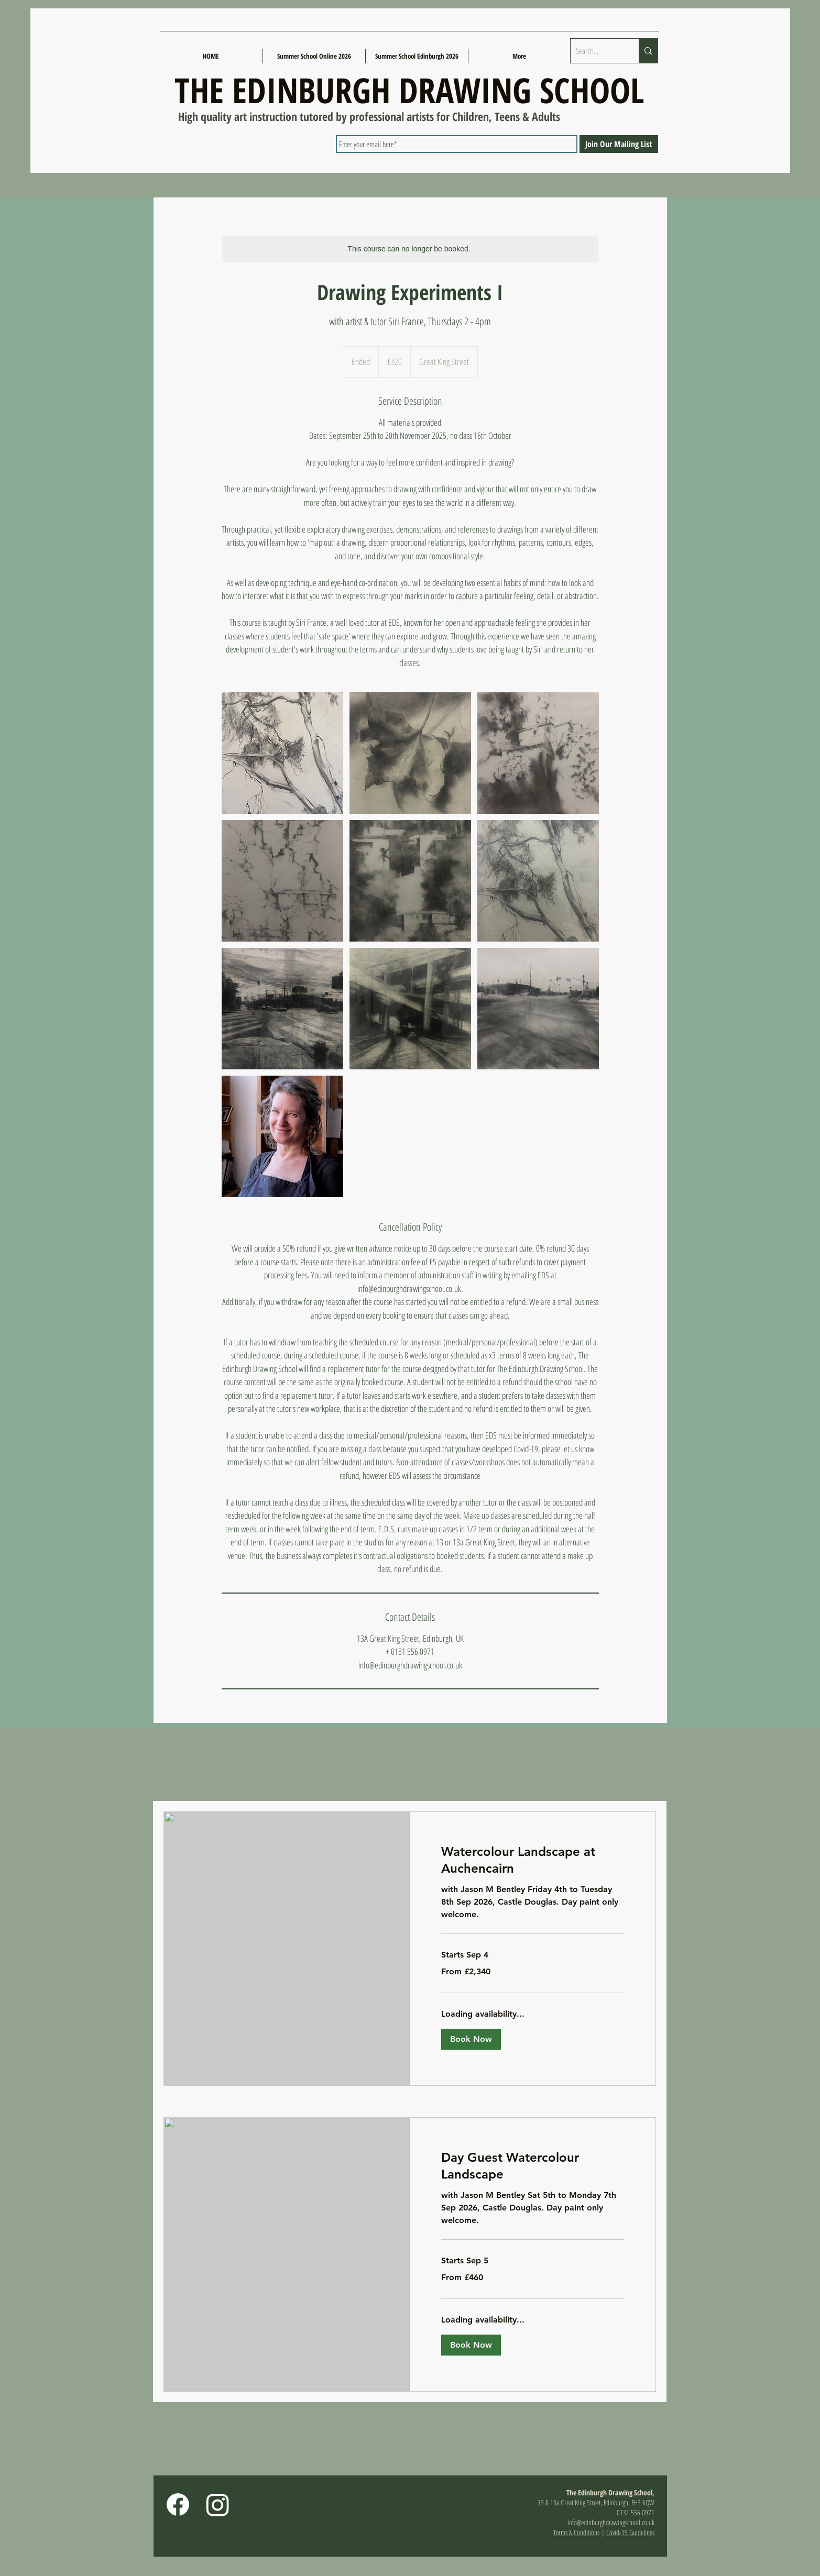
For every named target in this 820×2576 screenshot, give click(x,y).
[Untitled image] (282, 753)
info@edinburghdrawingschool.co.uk (610, 2522)
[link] (532, 1860)
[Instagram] (218, 2504)
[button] (471, 2039)
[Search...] (596, 51)
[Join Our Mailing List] (619, 144)
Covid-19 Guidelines (630, 2532)
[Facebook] (178, 2504)
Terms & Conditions (576, 2532)
